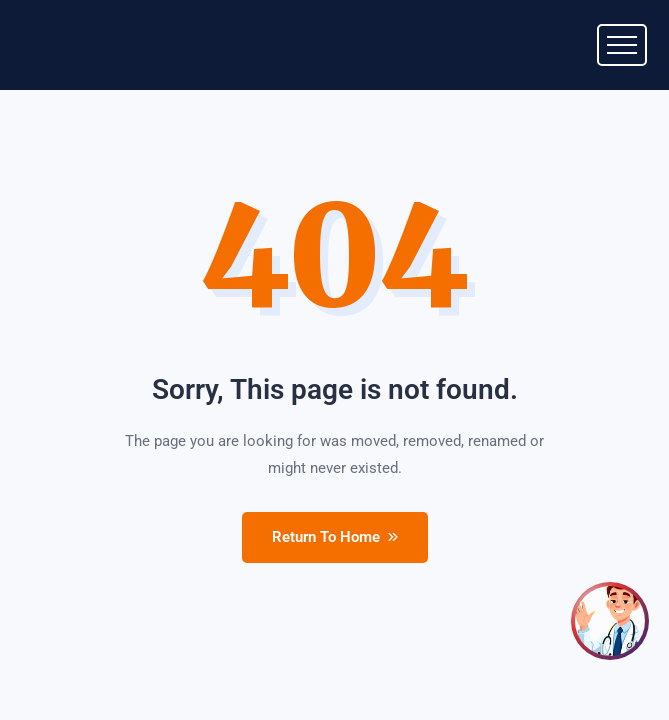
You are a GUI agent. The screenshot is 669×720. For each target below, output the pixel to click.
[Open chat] (610, 621)
